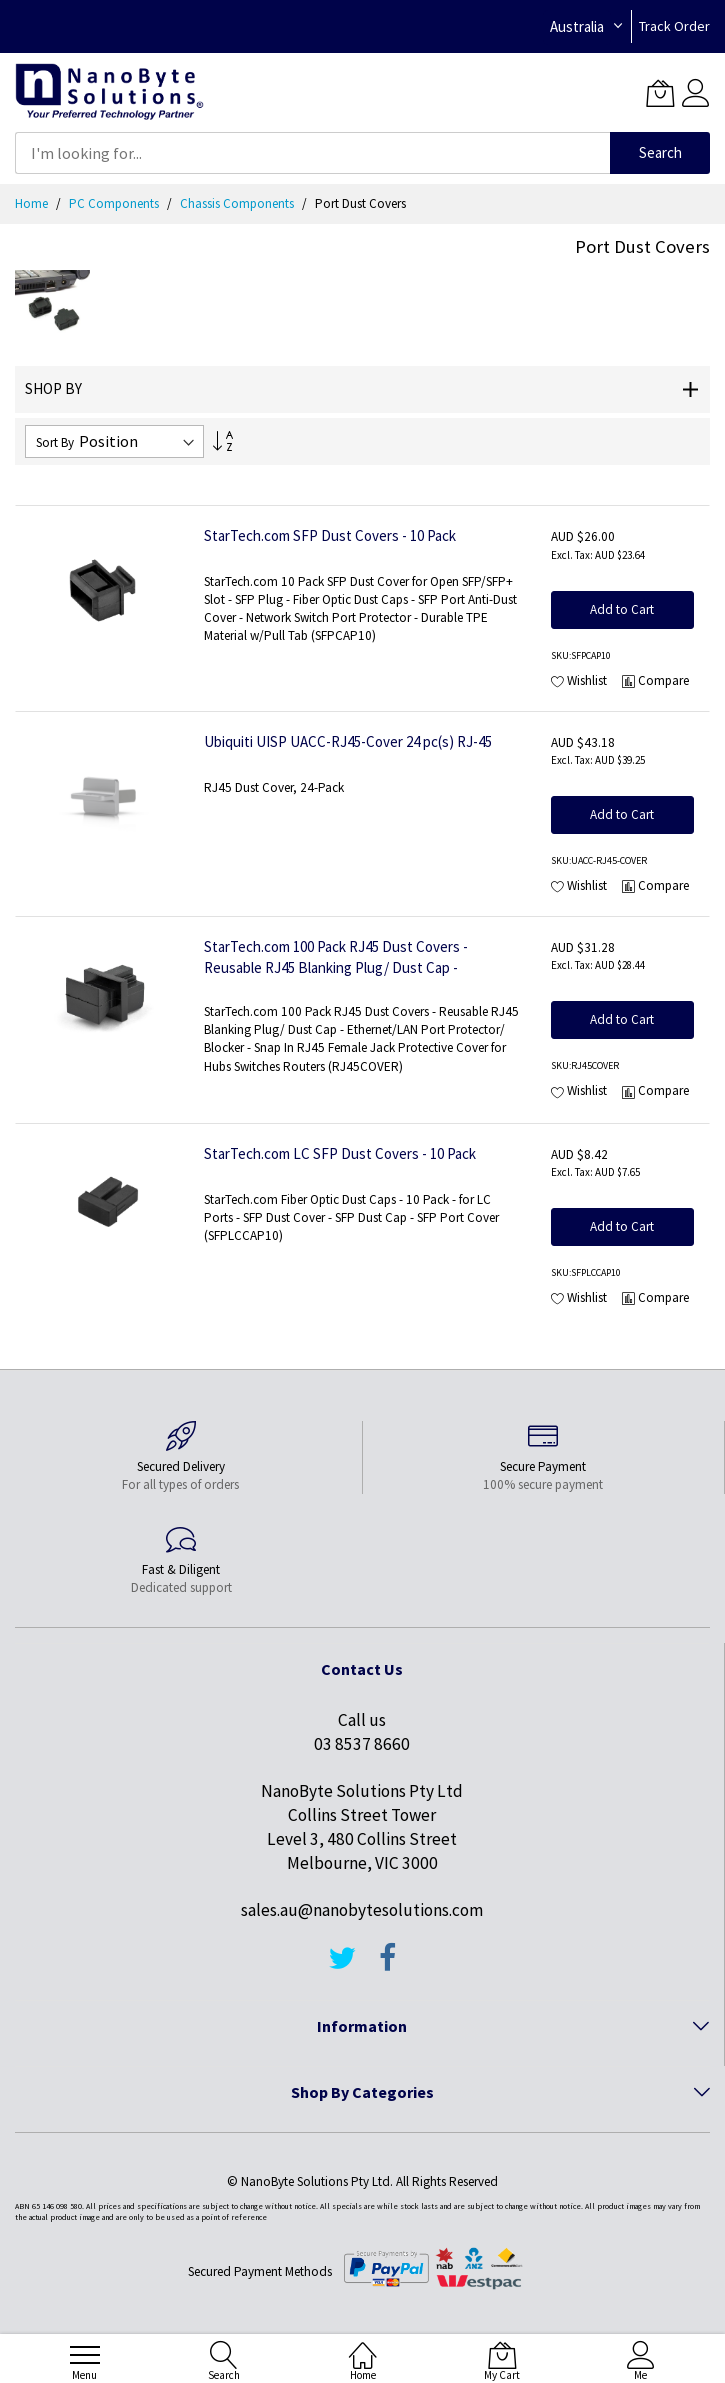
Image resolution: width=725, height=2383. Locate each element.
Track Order (674, 26)
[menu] (85, 2355)
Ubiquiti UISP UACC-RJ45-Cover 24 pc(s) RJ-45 (348, 741)
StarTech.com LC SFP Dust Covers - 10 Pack (340, 1153)
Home (33, 203)
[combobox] (312, 153)
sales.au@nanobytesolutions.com (362, 1910)
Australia (577, 26)
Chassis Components (238, 203)
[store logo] (109, 92)
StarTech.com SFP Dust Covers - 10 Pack (330, 535)
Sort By (55, 442)
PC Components (115, 203)
